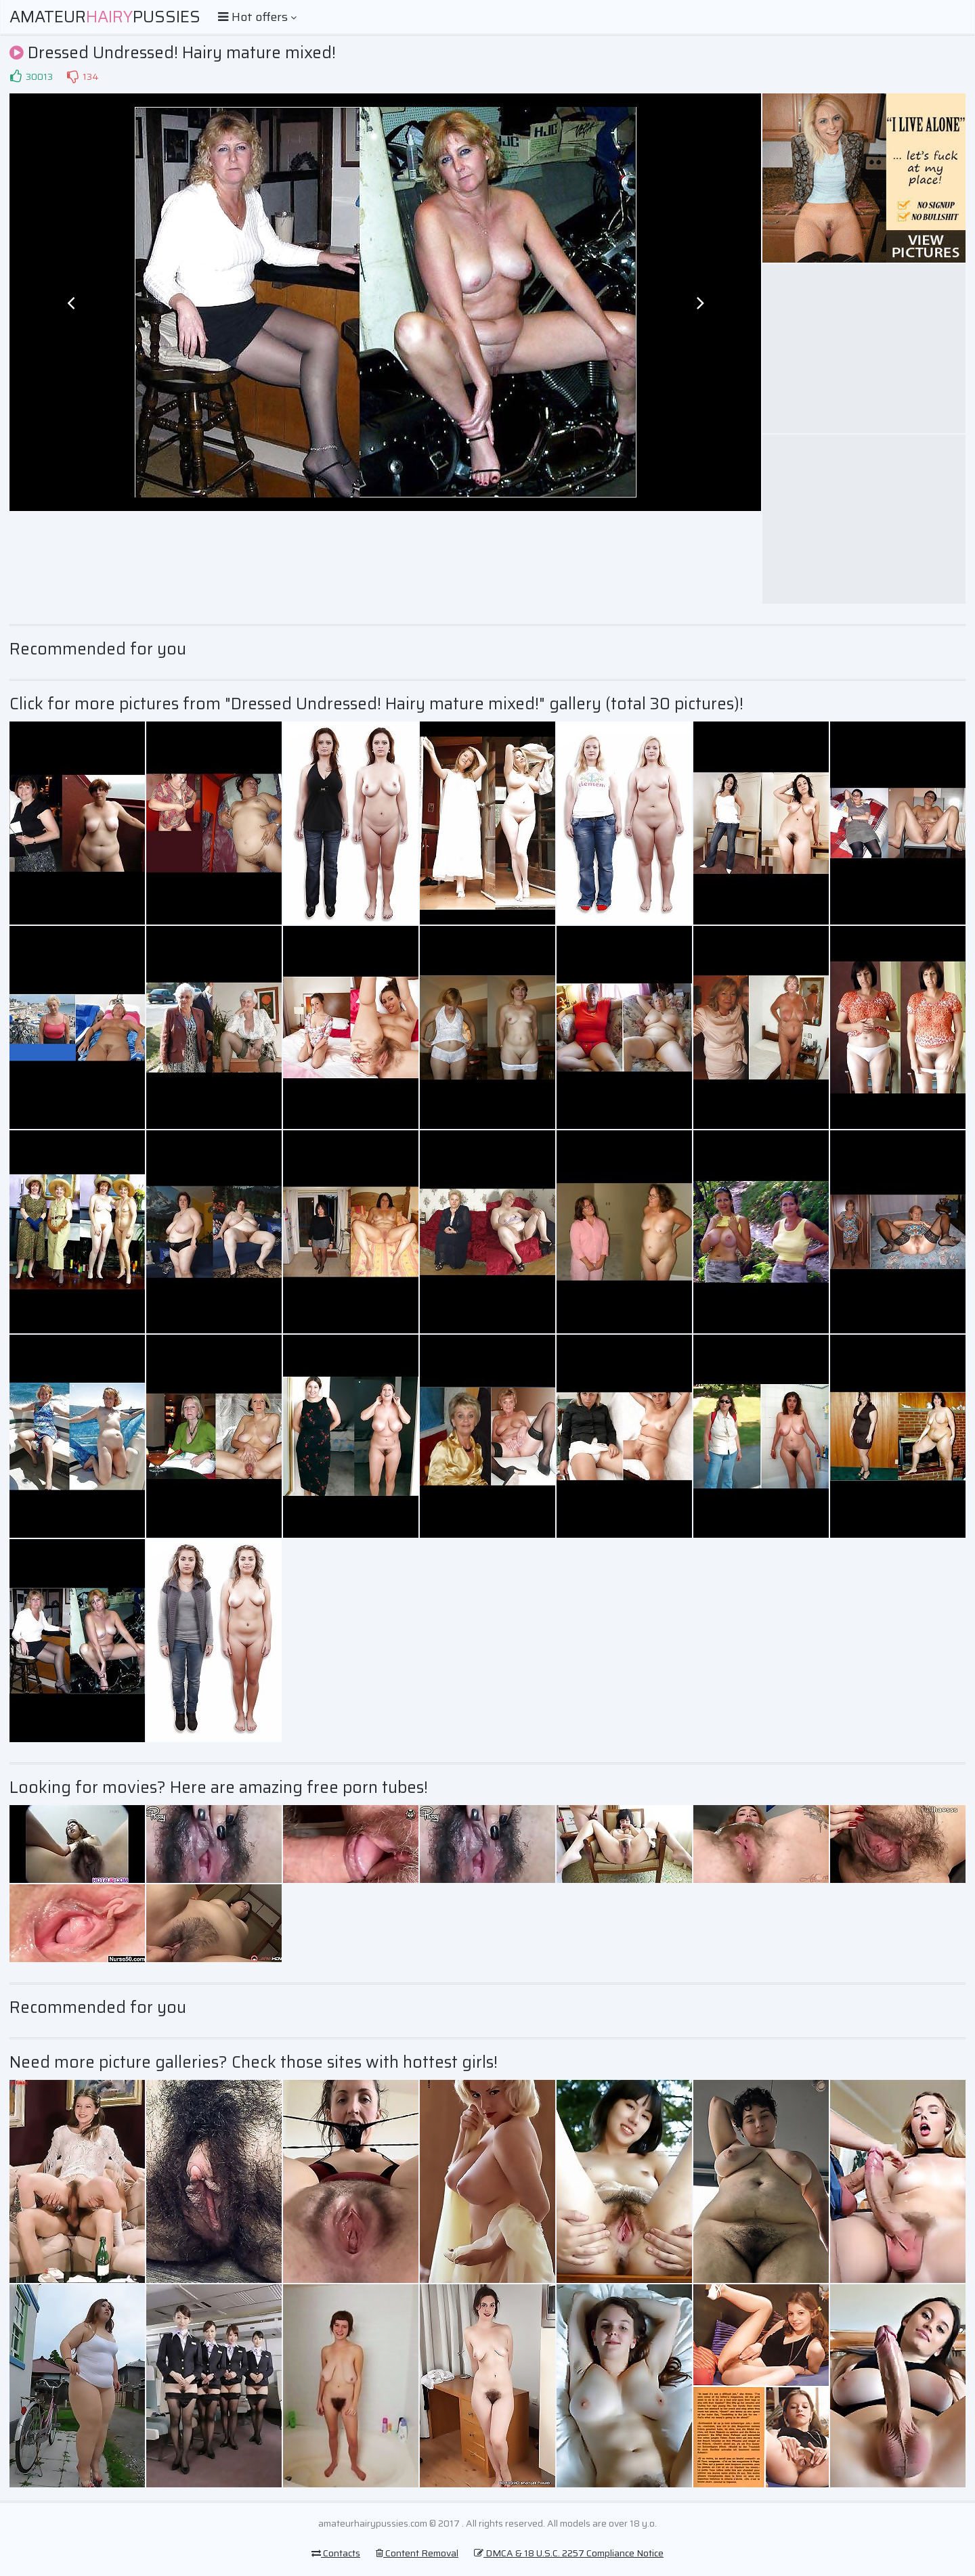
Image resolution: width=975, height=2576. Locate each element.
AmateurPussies (104, 17)
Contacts (335, 2553)
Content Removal (417, 2553)
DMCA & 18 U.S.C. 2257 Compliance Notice (569, 2553)
